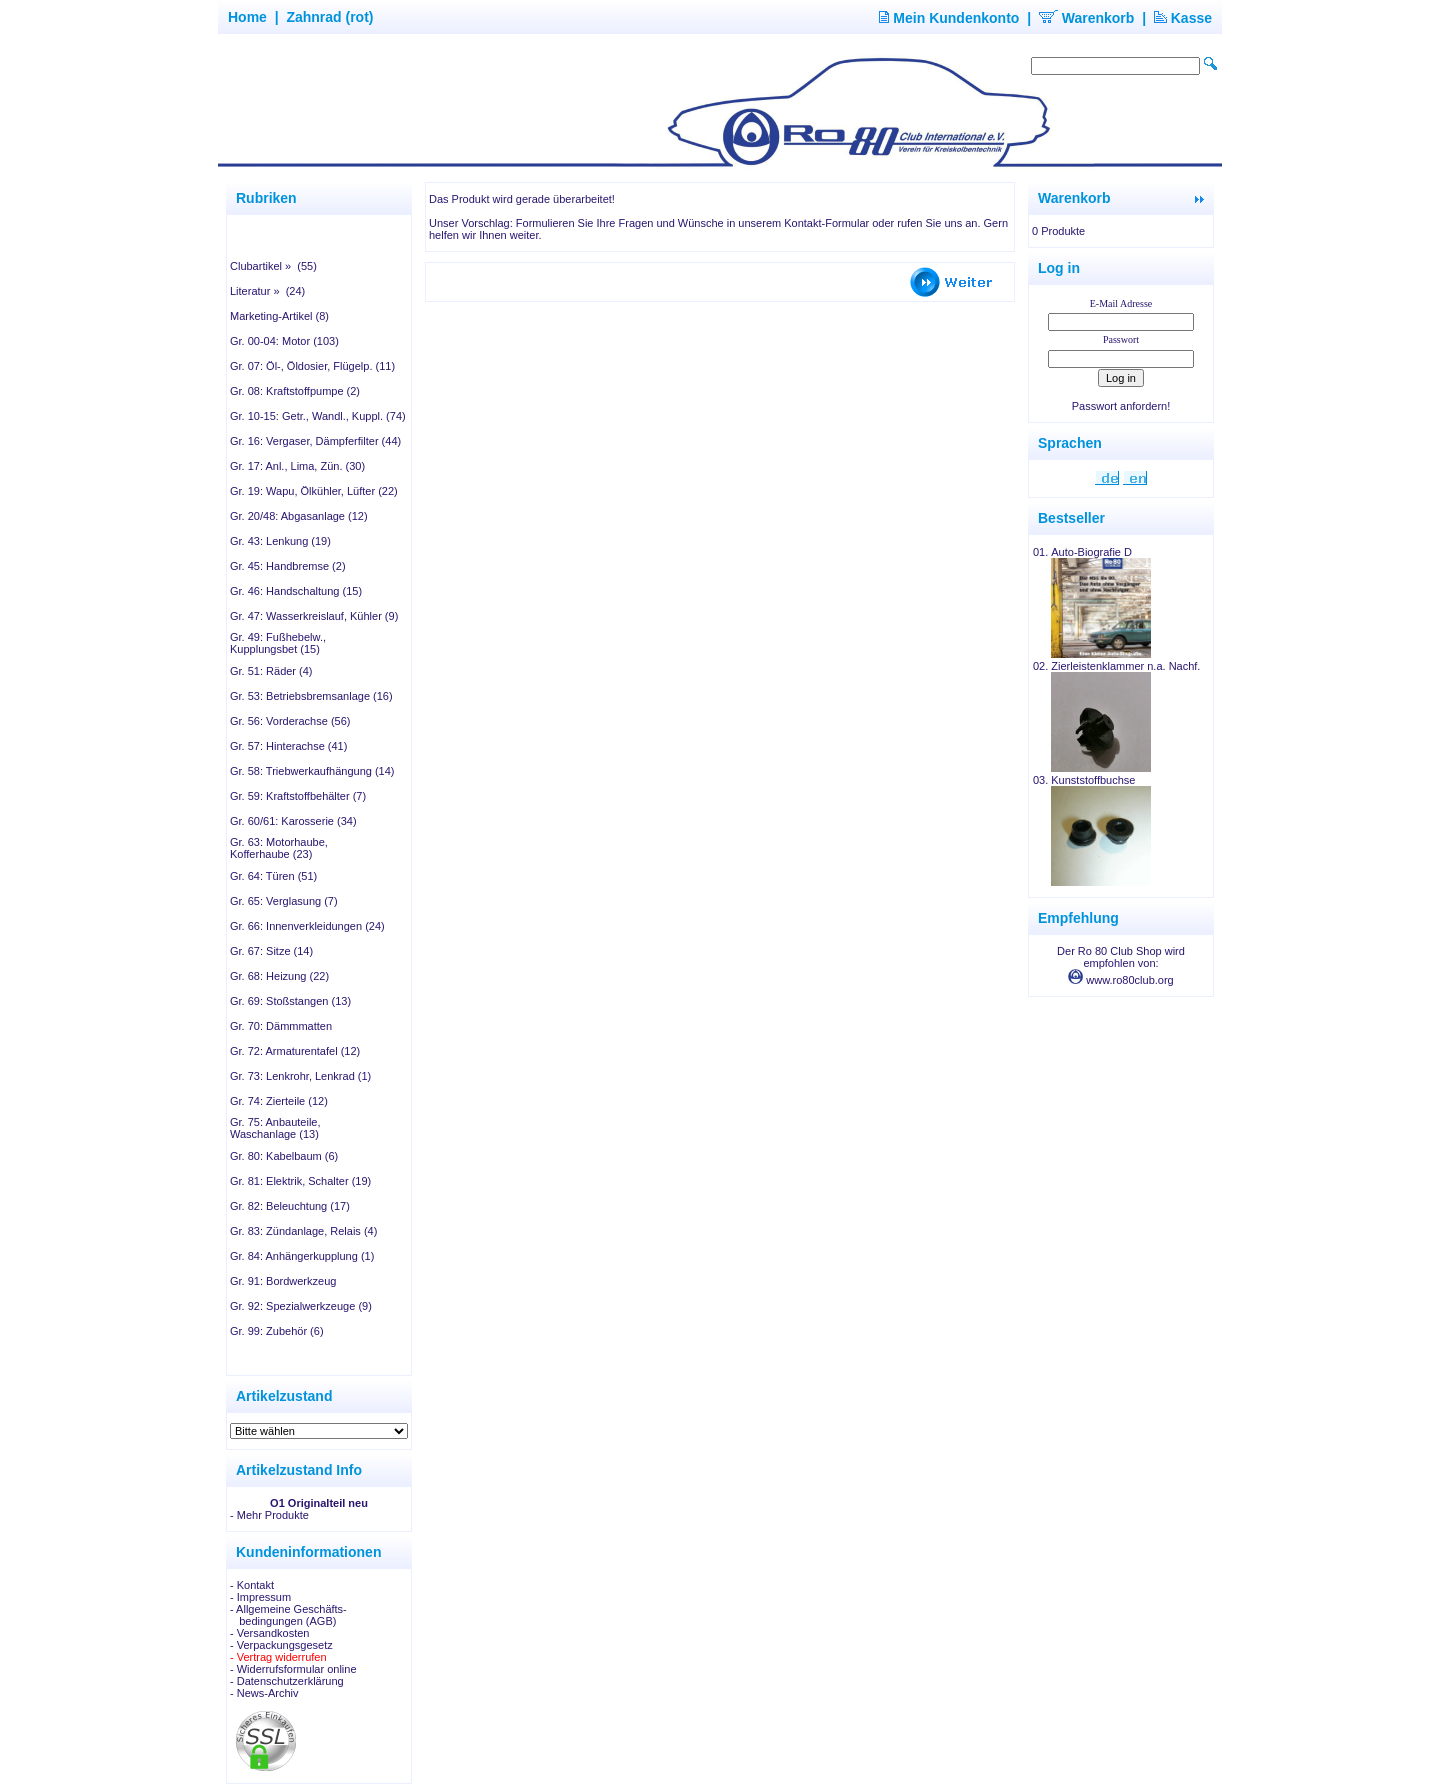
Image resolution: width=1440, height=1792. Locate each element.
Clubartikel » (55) (273, 266)
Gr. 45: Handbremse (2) (288, 566)
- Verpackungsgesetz (281, 1645)
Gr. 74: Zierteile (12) (279, 1101)
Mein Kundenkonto (949, 18)
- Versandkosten (270, 1633)
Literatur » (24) (267, 291)
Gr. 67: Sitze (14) (271, 951)
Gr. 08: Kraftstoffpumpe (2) (295, 391)
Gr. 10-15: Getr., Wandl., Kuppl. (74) (318, 416)
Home (247, 17)
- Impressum (260, 1597)
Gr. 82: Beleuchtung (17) (290, 1206)
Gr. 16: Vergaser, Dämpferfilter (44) (315, 441)
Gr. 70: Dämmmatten (281, 1026)
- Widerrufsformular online (293, 1669)
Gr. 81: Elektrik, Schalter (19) (300, 1181)
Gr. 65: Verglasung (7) (284, 901)
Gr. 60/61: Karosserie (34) (293, 821)
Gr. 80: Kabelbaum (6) (284, 1156)
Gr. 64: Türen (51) (273, 876)
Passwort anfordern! (1121, 406)
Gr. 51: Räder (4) (271, 671)
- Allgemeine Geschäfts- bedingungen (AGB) (288, 1615)
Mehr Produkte (273, 1515)
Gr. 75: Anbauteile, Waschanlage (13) (275, 1128)
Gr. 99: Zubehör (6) (277, 1331)
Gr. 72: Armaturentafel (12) (295, 1051)
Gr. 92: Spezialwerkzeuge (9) (301, 1306)
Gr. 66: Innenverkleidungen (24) (307, 926)
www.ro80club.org (1121, 980)
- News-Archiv (264, 1693)
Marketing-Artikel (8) (279, 316)
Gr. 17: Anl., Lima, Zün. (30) (297, 466)
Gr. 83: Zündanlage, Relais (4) (303, 1231)
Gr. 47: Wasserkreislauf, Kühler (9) (314, 616)
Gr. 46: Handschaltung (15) (296, 591)
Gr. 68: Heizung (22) (279, 976)
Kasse (1183, 18)
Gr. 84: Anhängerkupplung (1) (302, 1256)
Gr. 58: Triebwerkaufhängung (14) (312, 771)
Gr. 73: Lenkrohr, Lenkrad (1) (300, 1076)
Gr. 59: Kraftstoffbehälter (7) (298, 796)
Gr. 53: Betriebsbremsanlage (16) (311, 696)
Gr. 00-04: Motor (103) (284, 341)
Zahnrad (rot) (329, 17)
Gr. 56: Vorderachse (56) (290, 721)
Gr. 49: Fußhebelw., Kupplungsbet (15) (278, 643)
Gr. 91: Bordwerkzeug (283, 1281)
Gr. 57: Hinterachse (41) (288, 746)
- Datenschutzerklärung (287, 1681)
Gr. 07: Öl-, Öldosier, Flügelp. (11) (312, 366)
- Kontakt (252, 1585)
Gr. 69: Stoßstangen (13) (290, 1001)
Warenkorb (1087, 18)
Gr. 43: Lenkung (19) (280, 541)
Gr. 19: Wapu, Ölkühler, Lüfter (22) (314, 491)
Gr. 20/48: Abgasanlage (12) (299, 516)
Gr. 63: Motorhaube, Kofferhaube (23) (279, 848)
